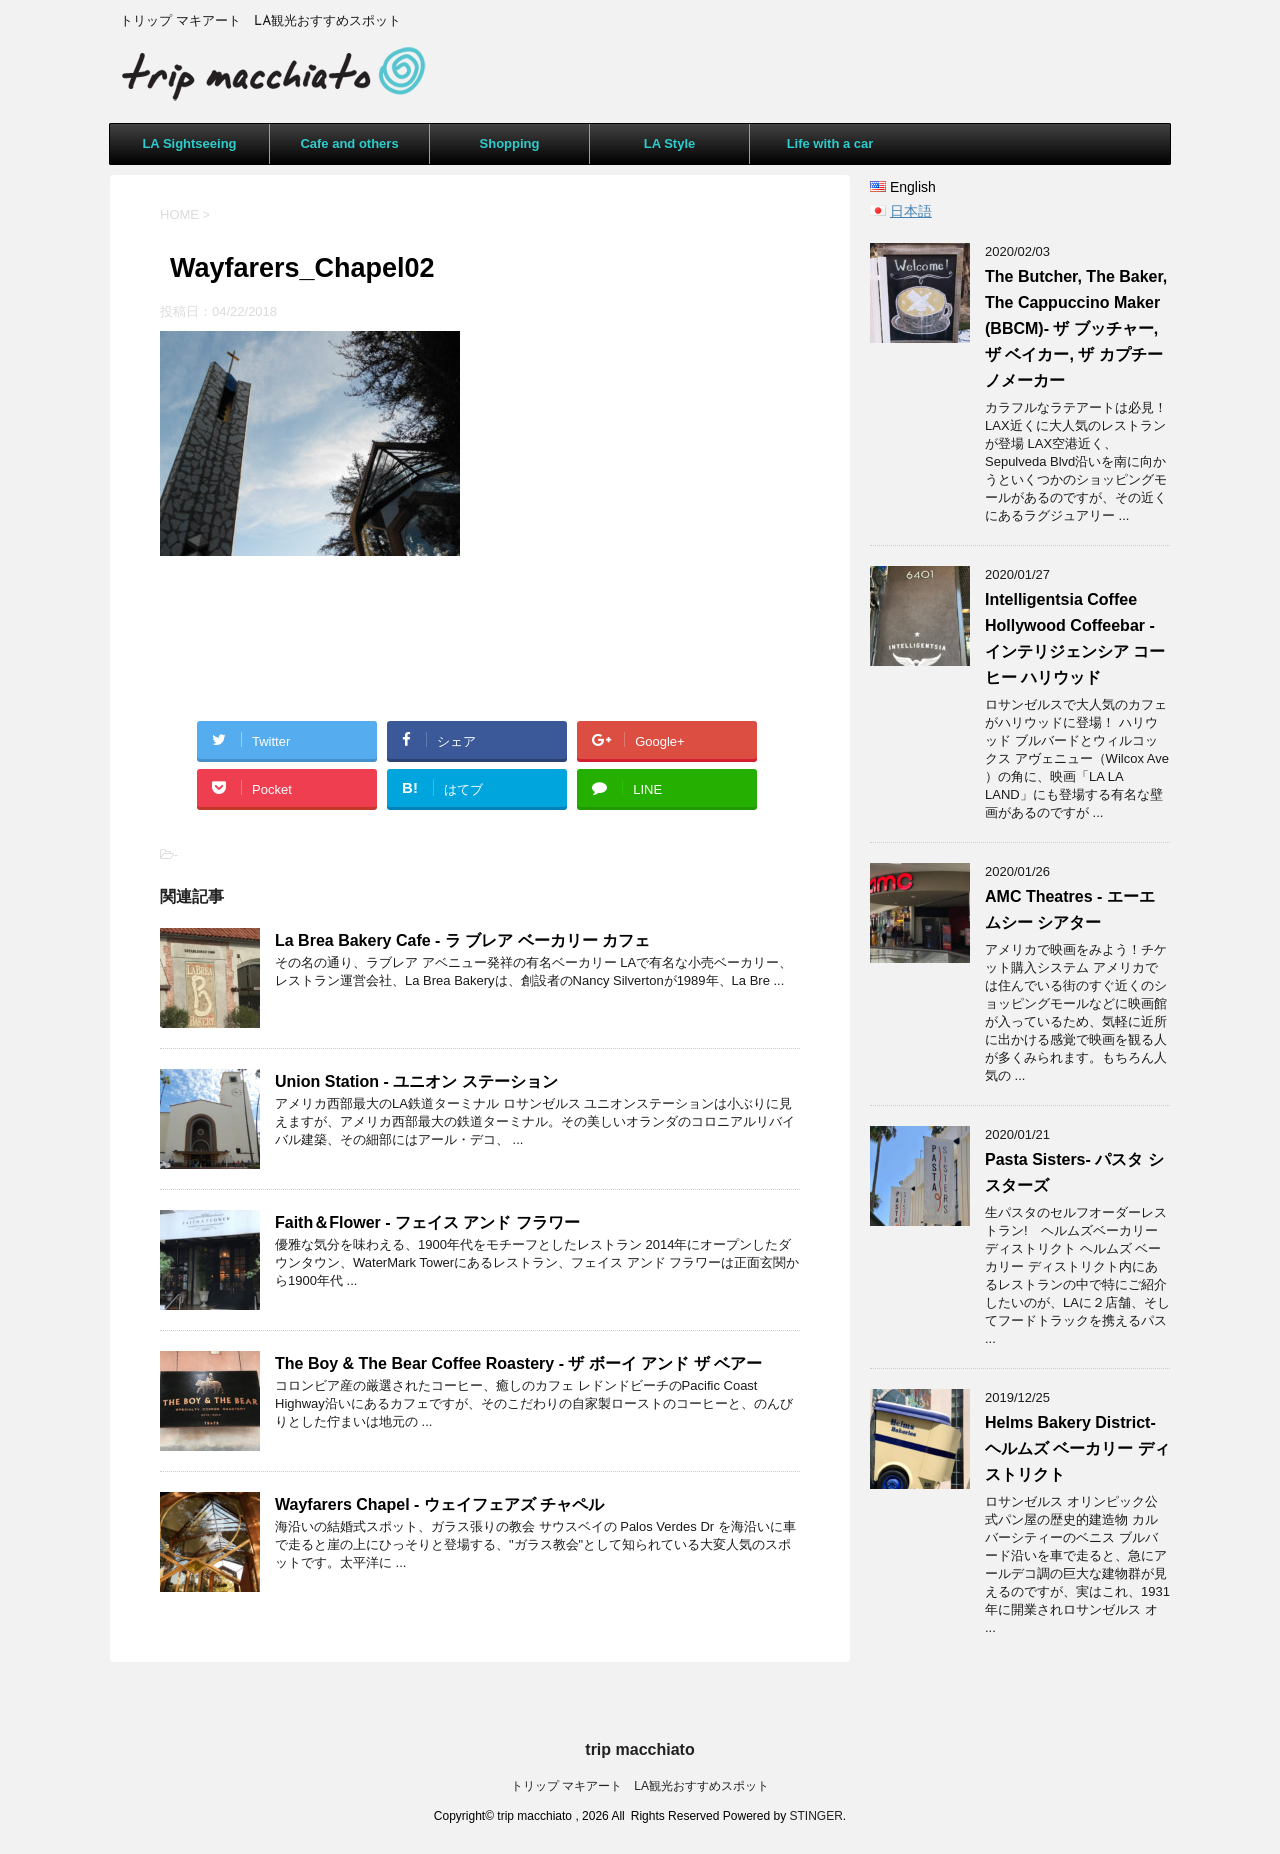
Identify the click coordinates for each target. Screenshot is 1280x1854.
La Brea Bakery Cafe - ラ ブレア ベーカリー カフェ (462, 940)
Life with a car (830, 143)
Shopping (510, 143)
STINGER (816, 1816)
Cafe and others (349, 143)
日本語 (911, 211)
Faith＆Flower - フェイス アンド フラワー (427, 1222)
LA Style (670, 143)
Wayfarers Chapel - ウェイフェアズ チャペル (439, 1504)
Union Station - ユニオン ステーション (416, 1081)
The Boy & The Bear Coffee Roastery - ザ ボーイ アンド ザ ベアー (518, 1363)
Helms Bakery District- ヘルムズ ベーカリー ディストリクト (1077, 1448)
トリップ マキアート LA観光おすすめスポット (640, 1786)
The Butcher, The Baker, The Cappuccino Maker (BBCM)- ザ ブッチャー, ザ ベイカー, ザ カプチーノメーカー (1076, 328)
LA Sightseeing (189, 143)
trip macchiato (639, 1749)
